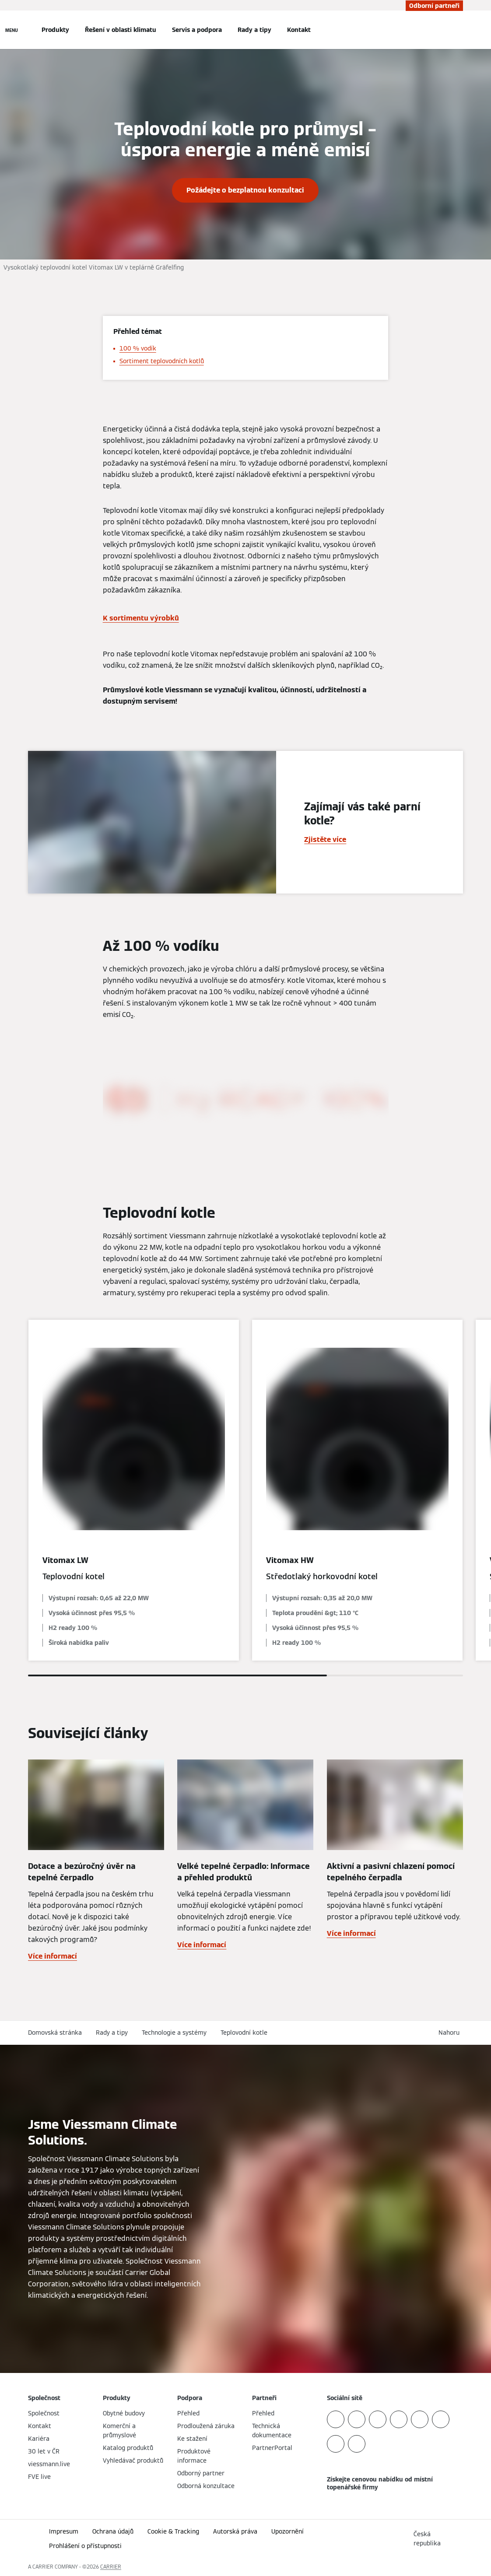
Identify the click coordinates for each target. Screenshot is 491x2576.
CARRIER (110, 2566)
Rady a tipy (254, 30)
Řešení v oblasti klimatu (120, 30)
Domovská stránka (55, 2032)
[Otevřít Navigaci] (12, 30)
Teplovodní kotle (244, 2032)
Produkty (55, 30)
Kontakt (299, 30)
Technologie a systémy (174, 2032)
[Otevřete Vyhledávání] (458, 30)
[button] (450, 2033)
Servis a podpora (197, 30)
